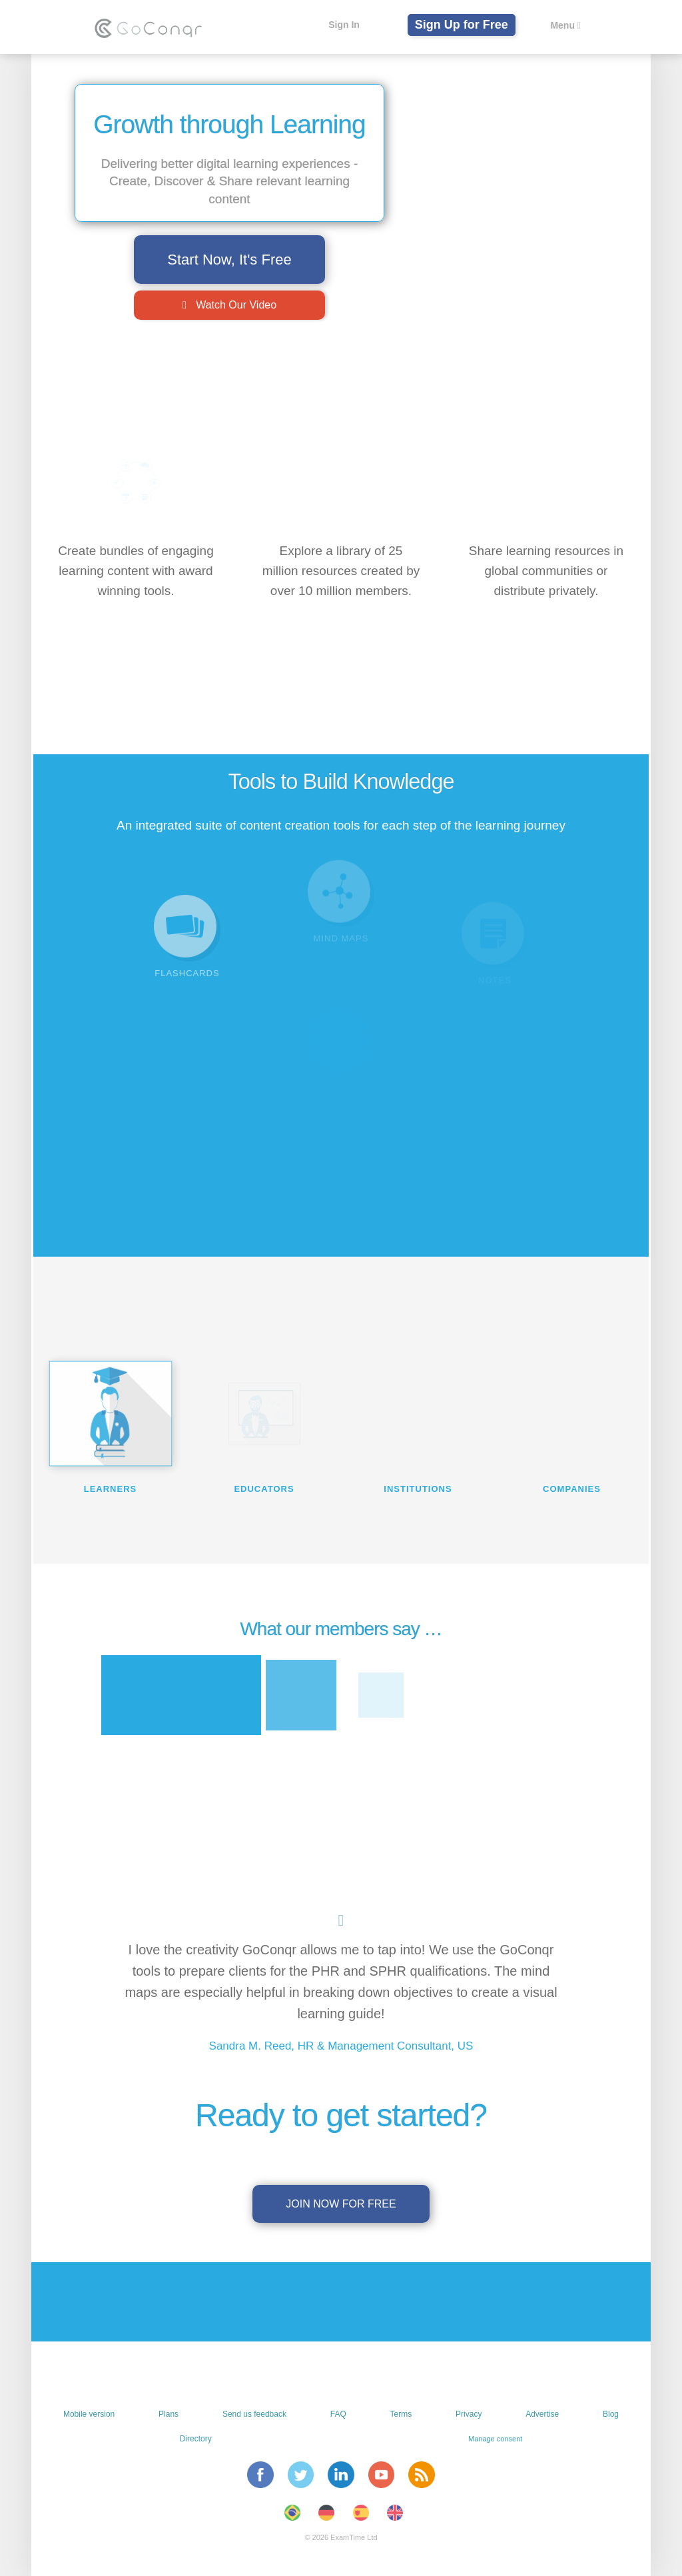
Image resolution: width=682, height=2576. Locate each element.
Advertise (542, 2414)
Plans (168, 2414)
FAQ (338, 2414)
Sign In (341, 24)
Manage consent (495, 2439)
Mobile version (89, 2414)
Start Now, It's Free (229, 259)
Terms (401, 2414)
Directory (196, 2438)
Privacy (469, 2414)
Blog (611, 2414)
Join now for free (341, 2204)
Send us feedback (254, 2414)
